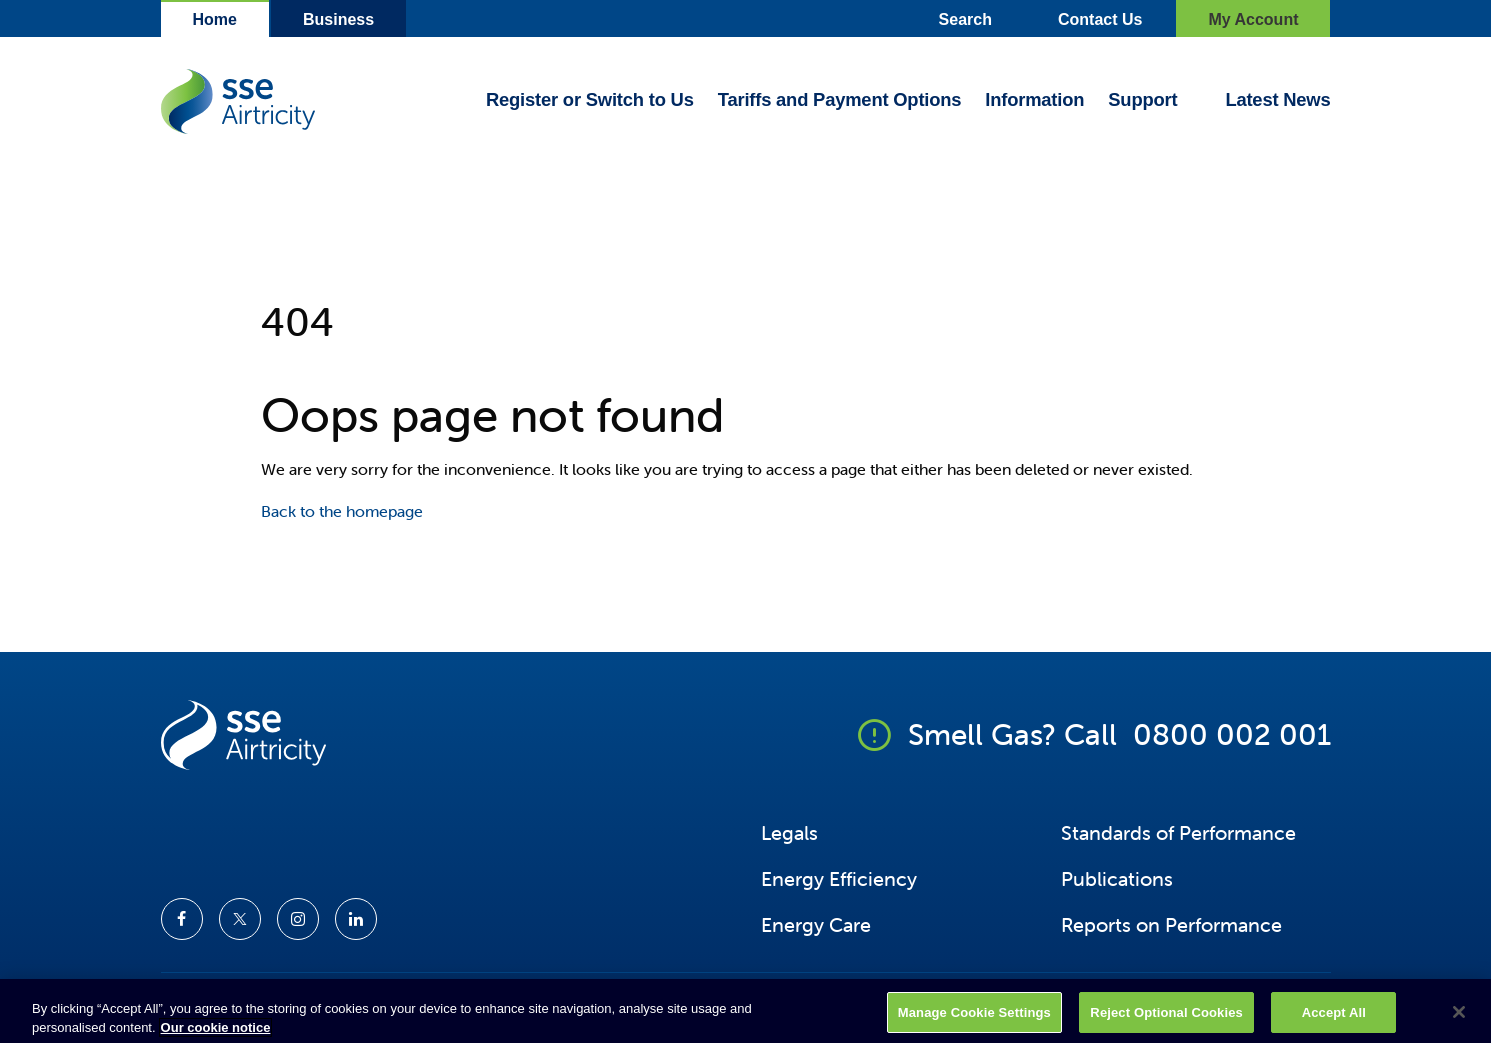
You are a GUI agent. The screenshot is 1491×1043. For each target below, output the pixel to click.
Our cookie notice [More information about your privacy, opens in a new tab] (216, 1034)
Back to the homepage (342, 511)
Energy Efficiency (839, 878)
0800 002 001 (1232, 734)
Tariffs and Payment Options (840, 100)
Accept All (1334, 1018)
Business (338, 19)
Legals (789, 832)
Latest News (1277, 100)
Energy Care (816, 924)
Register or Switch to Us (590, 100)
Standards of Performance (1178, 832)
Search (965, 19)
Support (1142, 100)
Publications (1117, 878)
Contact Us (1100, 19)
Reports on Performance (1171, 924)
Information (1034, 100)
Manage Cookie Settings (974, 1018)
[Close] (1459, 1019)
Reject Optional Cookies (1166, 1018)
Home (215, 19)
